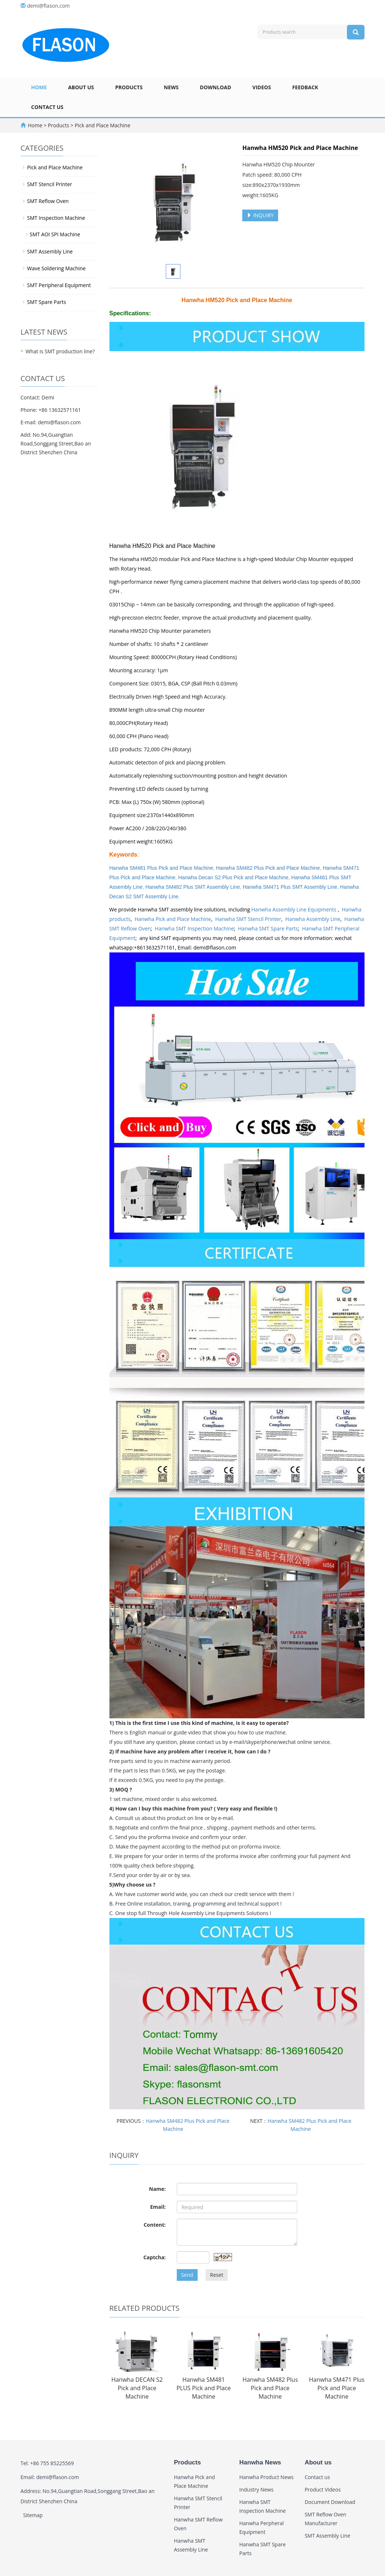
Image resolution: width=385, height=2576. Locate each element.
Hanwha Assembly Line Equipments (294, 909)
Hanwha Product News (266, 2477)
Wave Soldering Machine (56, 268)
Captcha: (154, 2257)
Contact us (47, 107)
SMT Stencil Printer (49, 184)
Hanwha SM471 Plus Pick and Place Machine (337, 2388)
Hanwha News (260, 2462)
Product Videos (322, 2489)
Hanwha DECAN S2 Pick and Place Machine (137, 2388)
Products (129, 87)
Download (215, 87)
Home (39, 87)
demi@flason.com (48, 5)
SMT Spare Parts (46, 301)
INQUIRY (260, 215)
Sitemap (32, 2515)
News (171, 87)
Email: (158, 2206)
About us (81, 87)
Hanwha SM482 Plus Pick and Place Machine (268, 868)
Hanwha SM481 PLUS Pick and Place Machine (203, 2388)
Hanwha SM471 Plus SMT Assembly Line (290, 887)
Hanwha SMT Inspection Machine (194, 928)
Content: (154, 2224)
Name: (157, 2188)
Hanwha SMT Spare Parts (268, 928)
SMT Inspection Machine (56, 217)
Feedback (305, 87)
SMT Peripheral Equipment (59, 285)
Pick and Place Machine (102, 125)
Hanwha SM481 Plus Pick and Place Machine (161, 868)
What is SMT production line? (60, 351)
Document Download (329, 2501)
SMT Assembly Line (50, 251)
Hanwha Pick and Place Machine (173, 918)
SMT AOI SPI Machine (55, 234)
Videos (262, 87)
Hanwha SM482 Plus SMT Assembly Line (192, 887)
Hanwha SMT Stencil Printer (248, 918)
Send (187, 2274)
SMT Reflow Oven (48, 201)
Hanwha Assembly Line (312, 918)
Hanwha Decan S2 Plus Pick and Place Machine (233, 877)
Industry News (256, 2489)
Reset (216, 2274)
